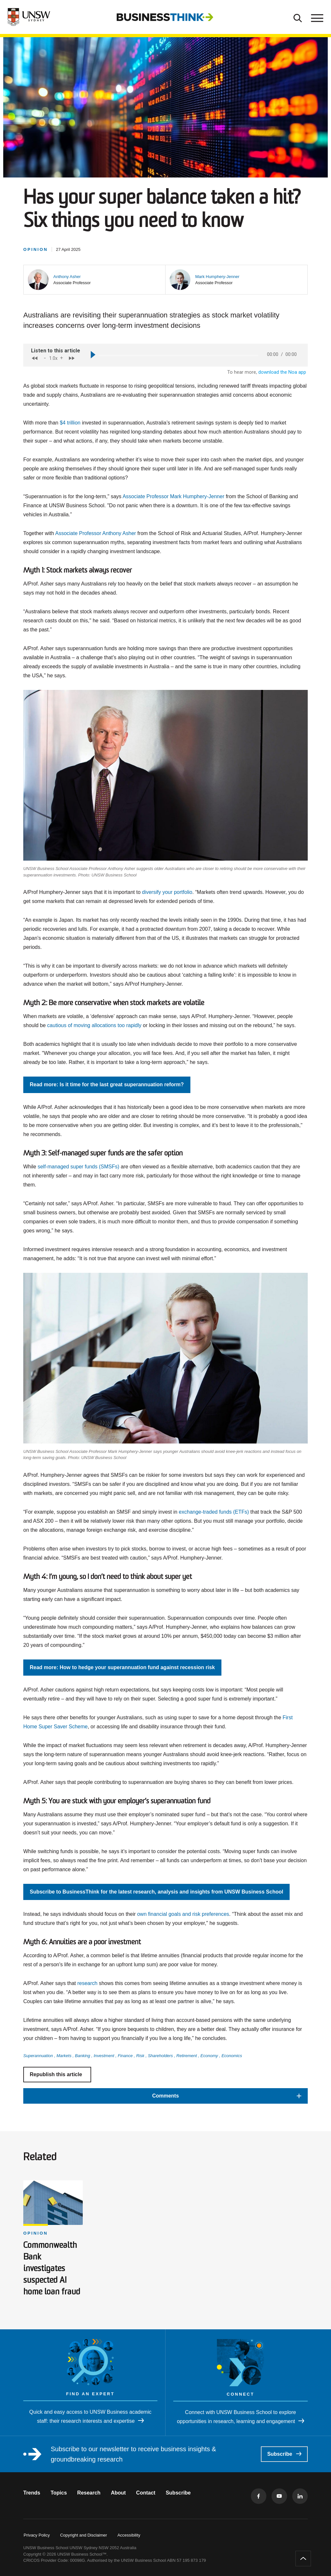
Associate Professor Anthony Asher (95, 533)
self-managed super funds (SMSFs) (78, 1166)
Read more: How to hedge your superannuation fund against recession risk (122, 1667)
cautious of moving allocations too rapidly (94, 1025)
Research (89, 2493)
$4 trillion (70, 422)
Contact (145, 2493)
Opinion (35, 2233)
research (87, 1983)
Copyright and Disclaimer (83, 2535)
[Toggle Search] (298, 17)
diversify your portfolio (167, 892)
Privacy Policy (37, 2535)
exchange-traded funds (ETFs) (214, 1512)
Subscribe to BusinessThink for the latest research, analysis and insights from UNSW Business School (156, 1891)
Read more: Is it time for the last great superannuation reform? (107, 1084)
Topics (58, 2493)
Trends (31, 2493)
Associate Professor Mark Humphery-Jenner (173, 496)
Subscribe (284, 2454)
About (118, 2493)
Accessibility (128, 2535)
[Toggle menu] (316, 17)
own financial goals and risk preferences (183, 1914)
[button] (67, 276)
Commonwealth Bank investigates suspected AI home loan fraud (51, 2269)
